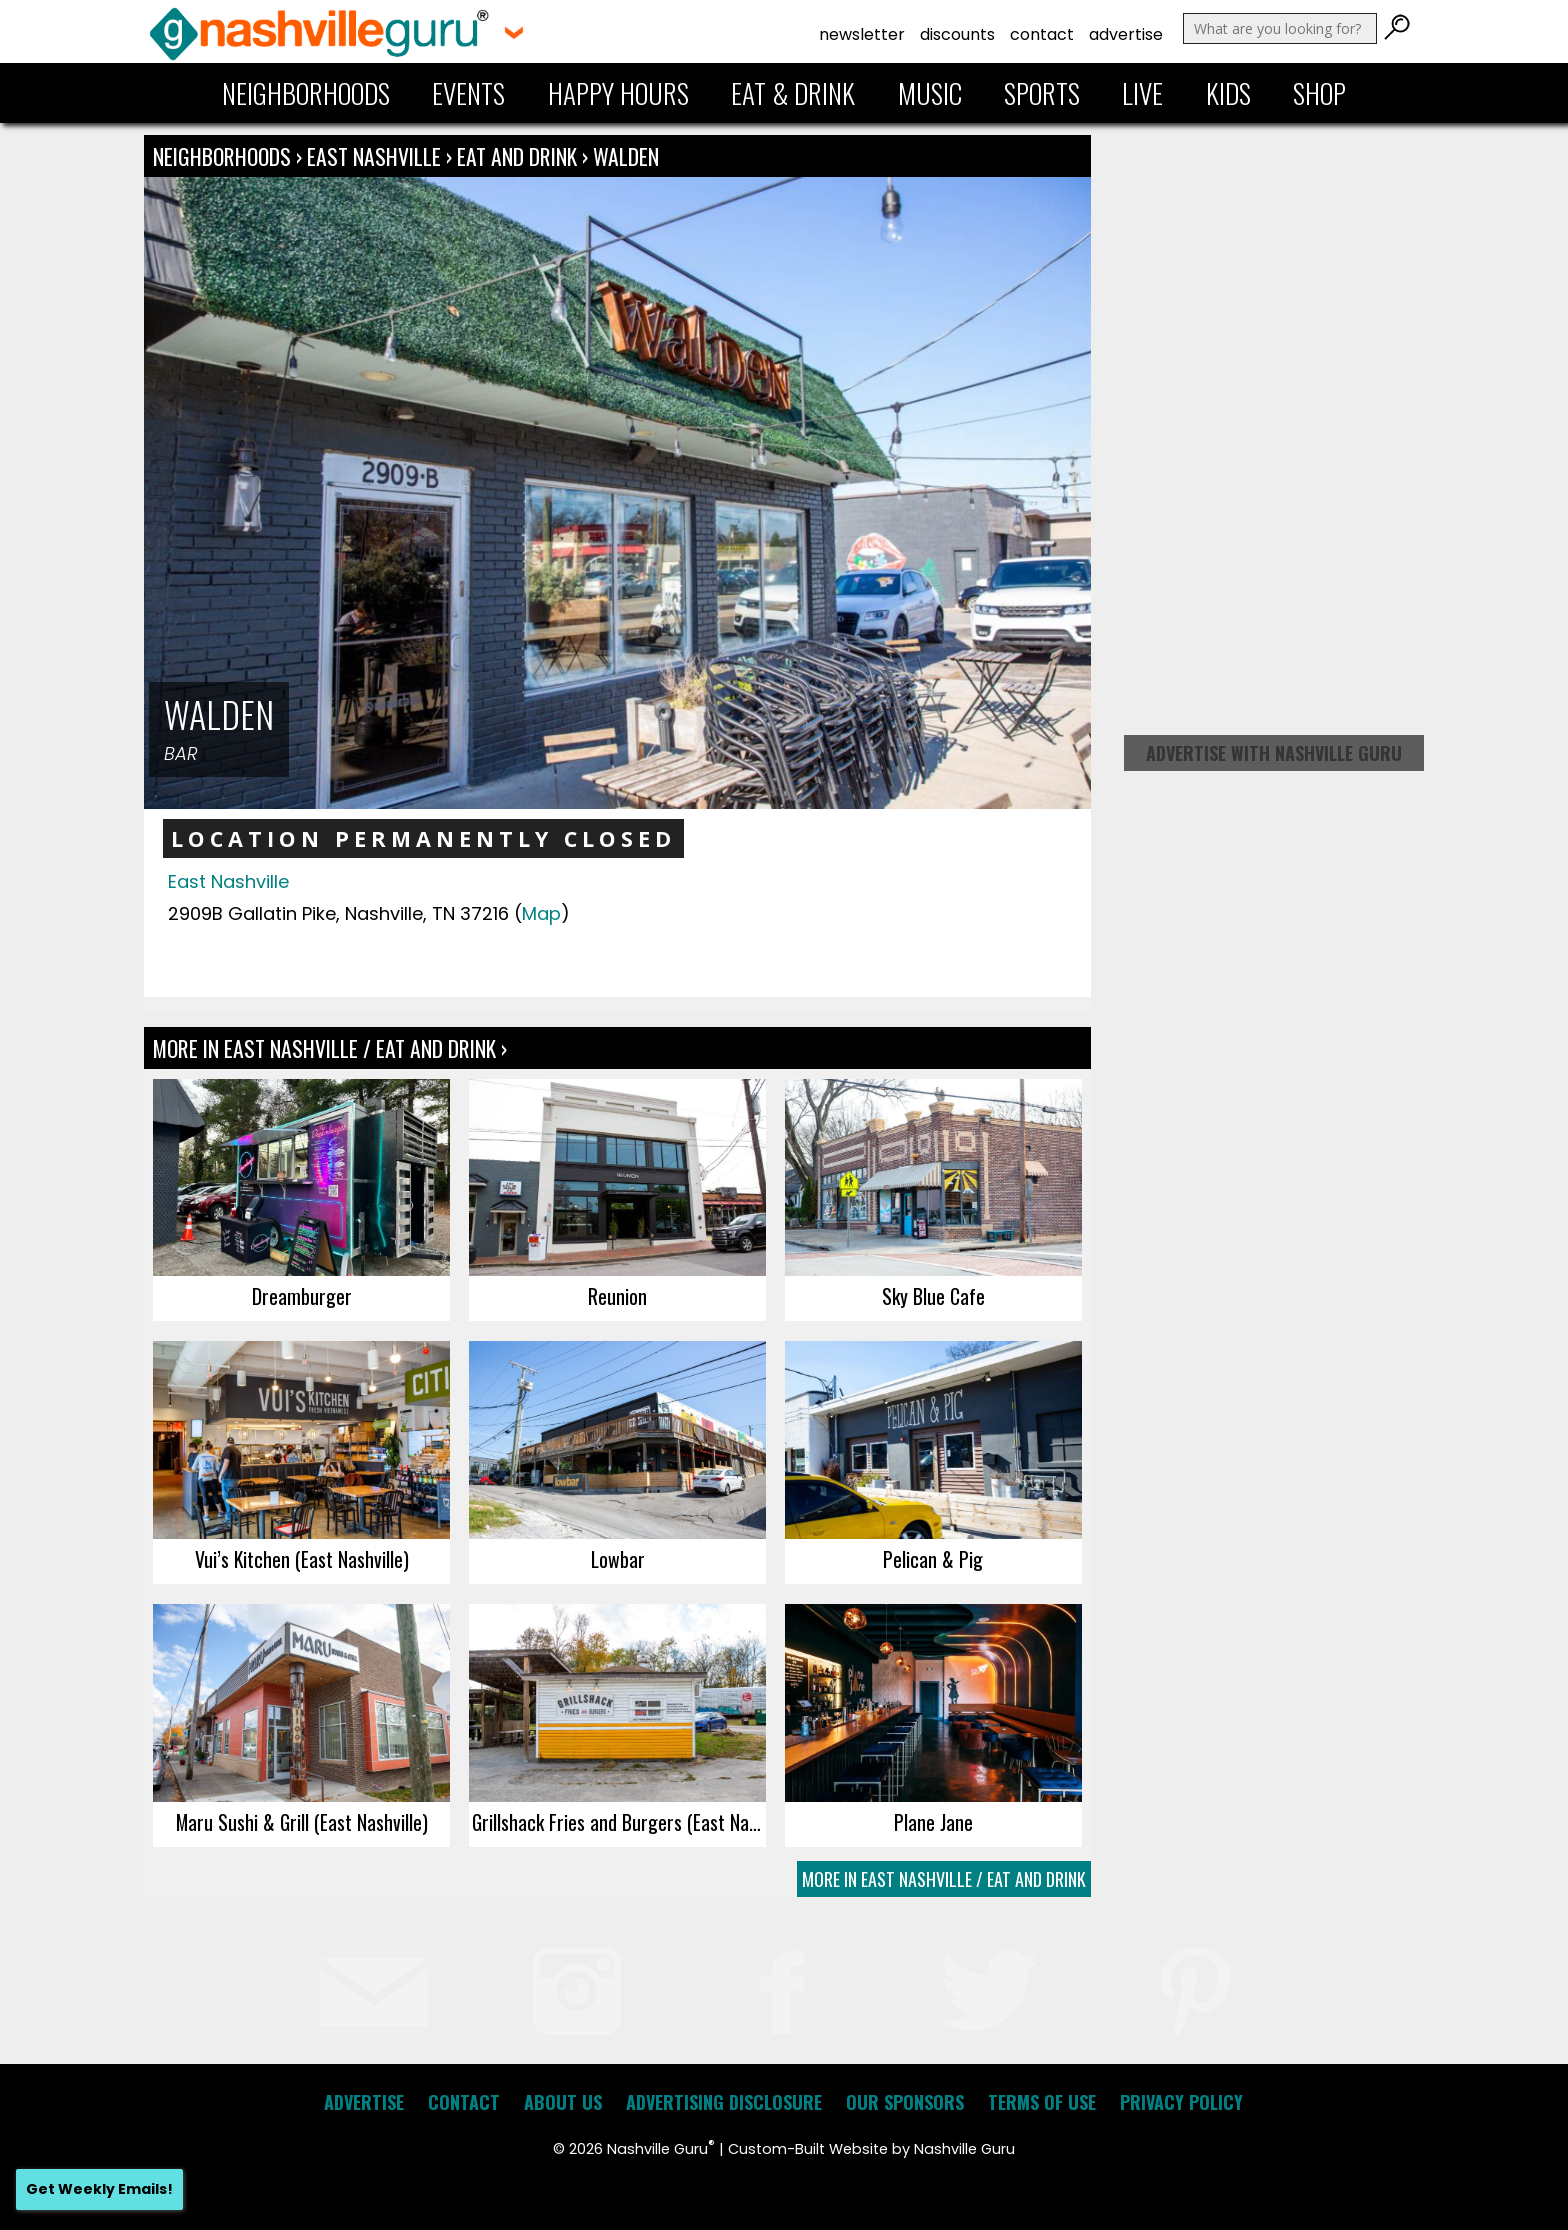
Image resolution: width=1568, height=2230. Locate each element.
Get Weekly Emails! (99, 2189)
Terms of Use (1042, 2102)
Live (1142, 93)
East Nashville (376, 156)
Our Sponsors (905, 2102)
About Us (563, 2102)
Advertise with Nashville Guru (1274, 753)
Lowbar (618, 1559)
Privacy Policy (1181, 2102)
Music (930, 93)
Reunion (617, 1296)
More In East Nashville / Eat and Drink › (330, 1048)
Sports (1042, 93)
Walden (626, 156)
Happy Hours (618, 93)
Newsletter (862, 34)
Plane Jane (933, 1822)
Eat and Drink (517, 156)
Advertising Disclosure (724, 2102)
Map (541, 913)
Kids (1228, 93)
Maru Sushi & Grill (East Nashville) (302, 1822)
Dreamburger (302, 1296)
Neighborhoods (306, 93)
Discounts (957, 34)
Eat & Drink (793, 93)
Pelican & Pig (933, 1559)
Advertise (1126, 34)
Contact (1042, 34)
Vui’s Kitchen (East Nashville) (302, 1559)
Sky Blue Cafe (933, 1296)
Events (468, 93)
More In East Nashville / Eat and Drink (944, 1879)
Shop (1319, 93)
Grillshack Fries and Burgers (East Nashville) (619, 1822)
